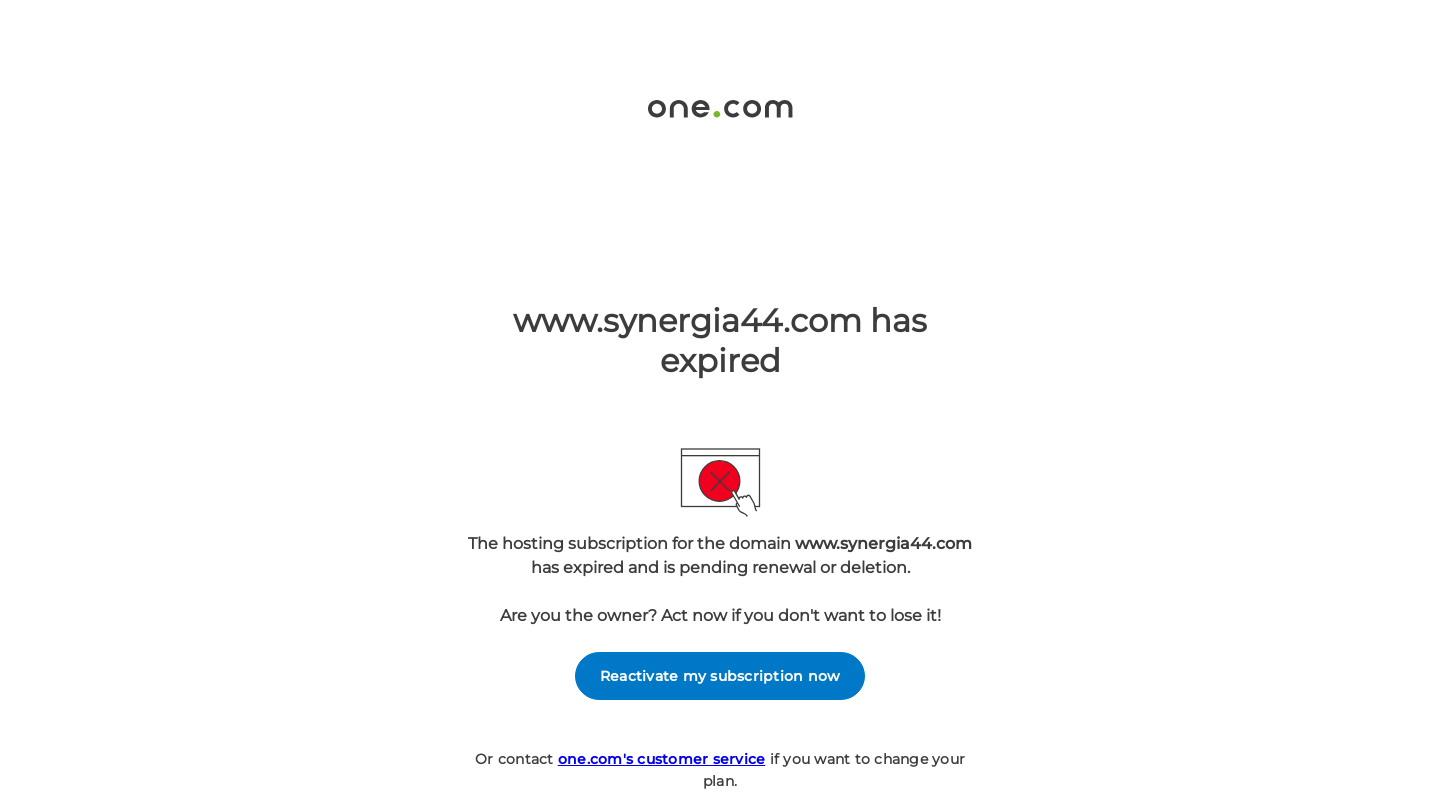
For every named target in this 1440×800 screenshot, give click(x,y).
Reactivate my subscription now (720, 676)
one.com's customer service (662, 759)
